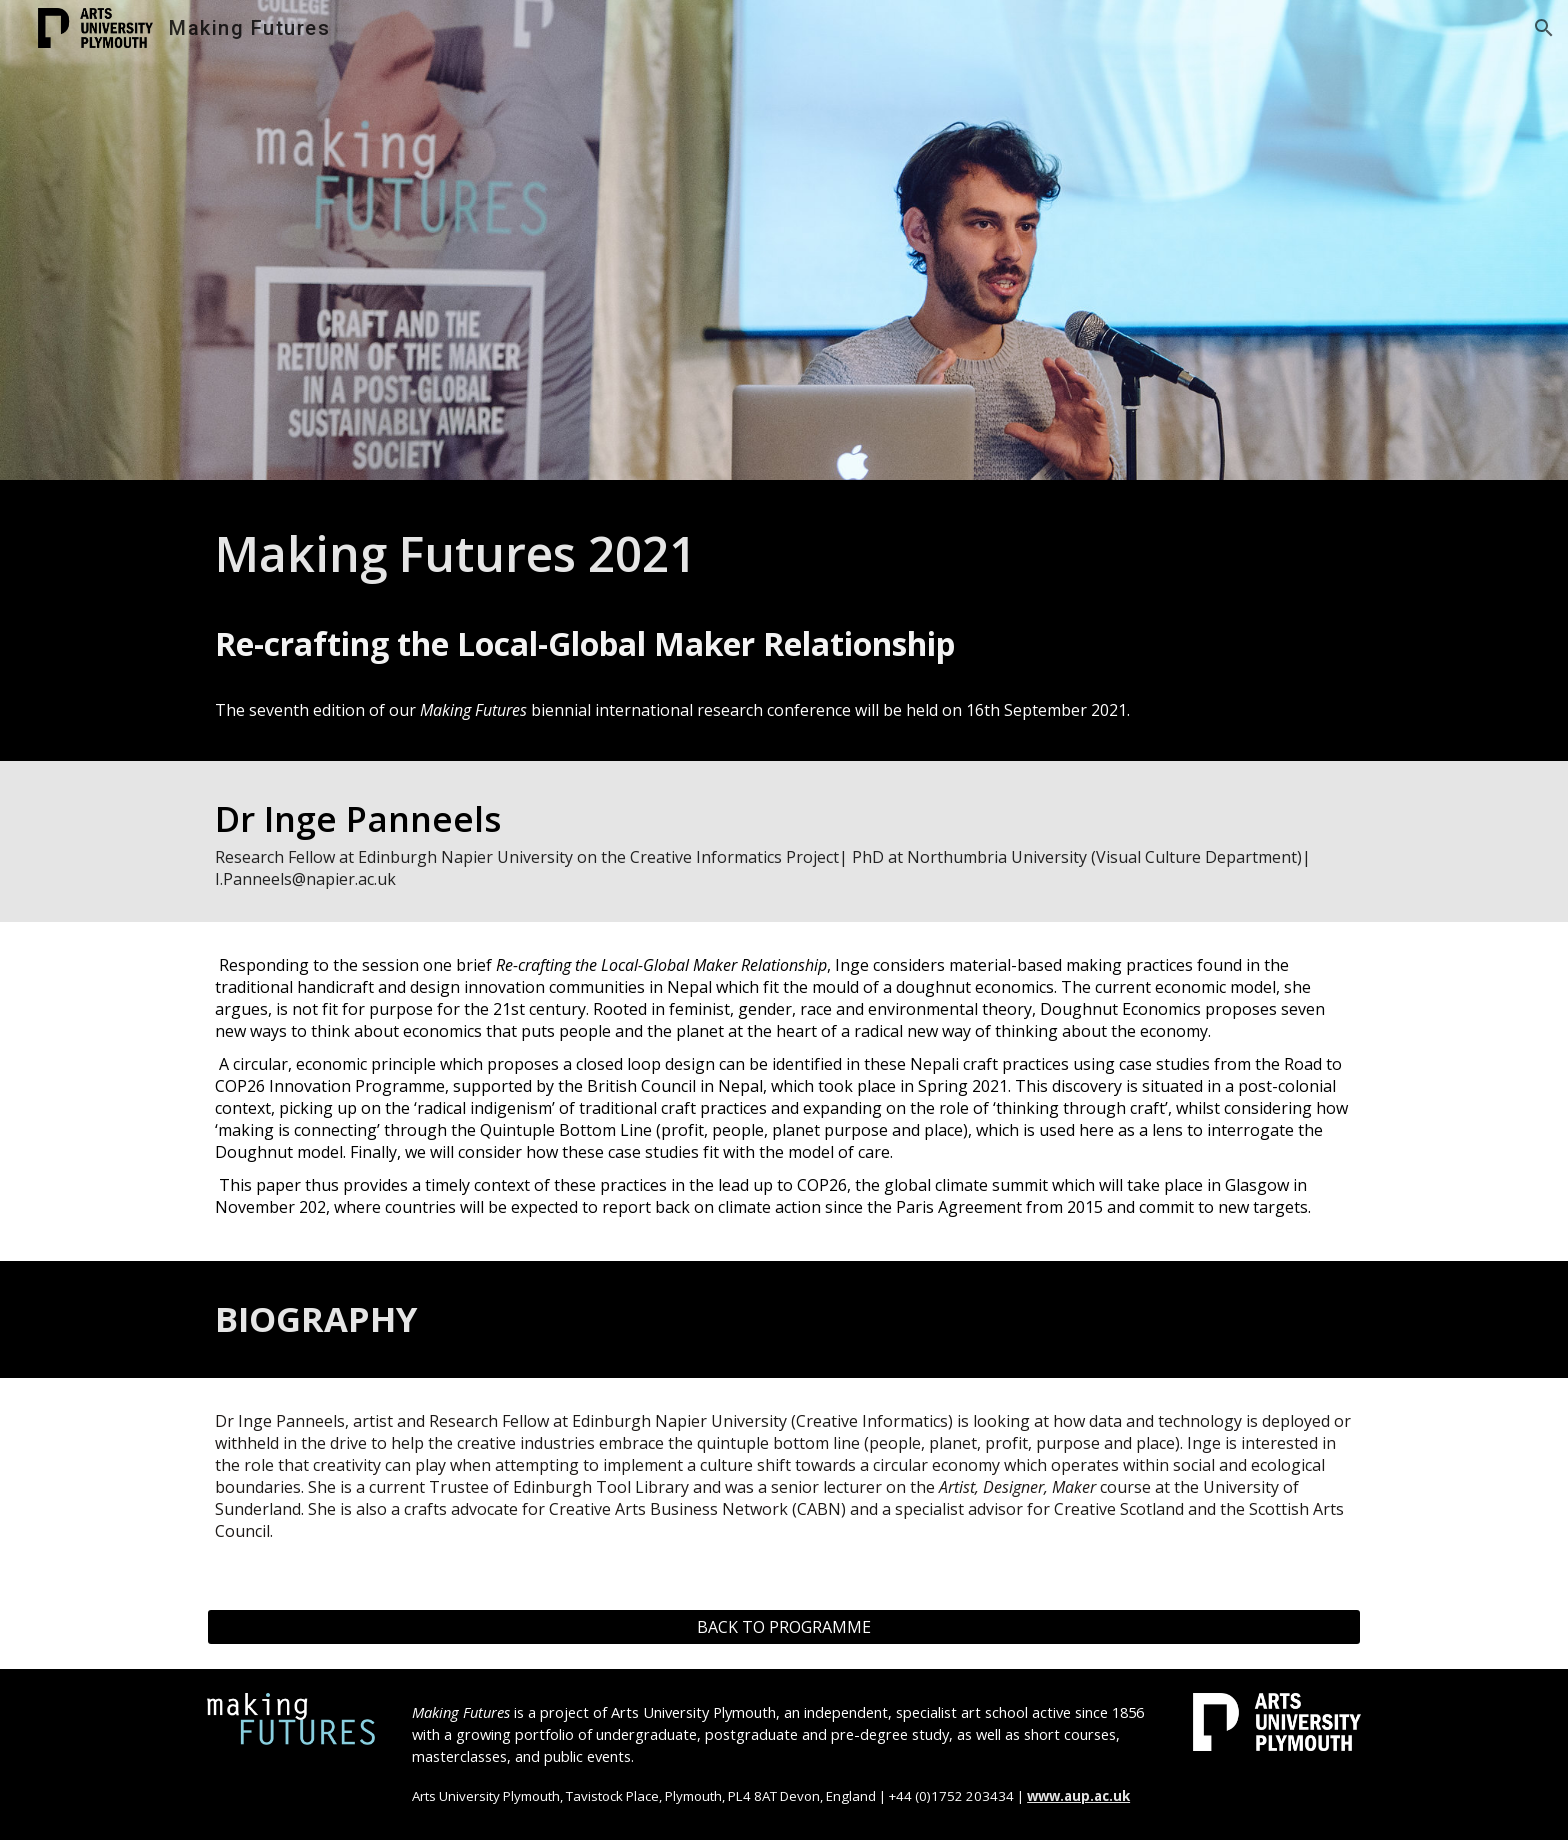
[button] (1544, 28)
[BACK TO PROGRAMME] (784, 1627)
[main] (784, 554)
